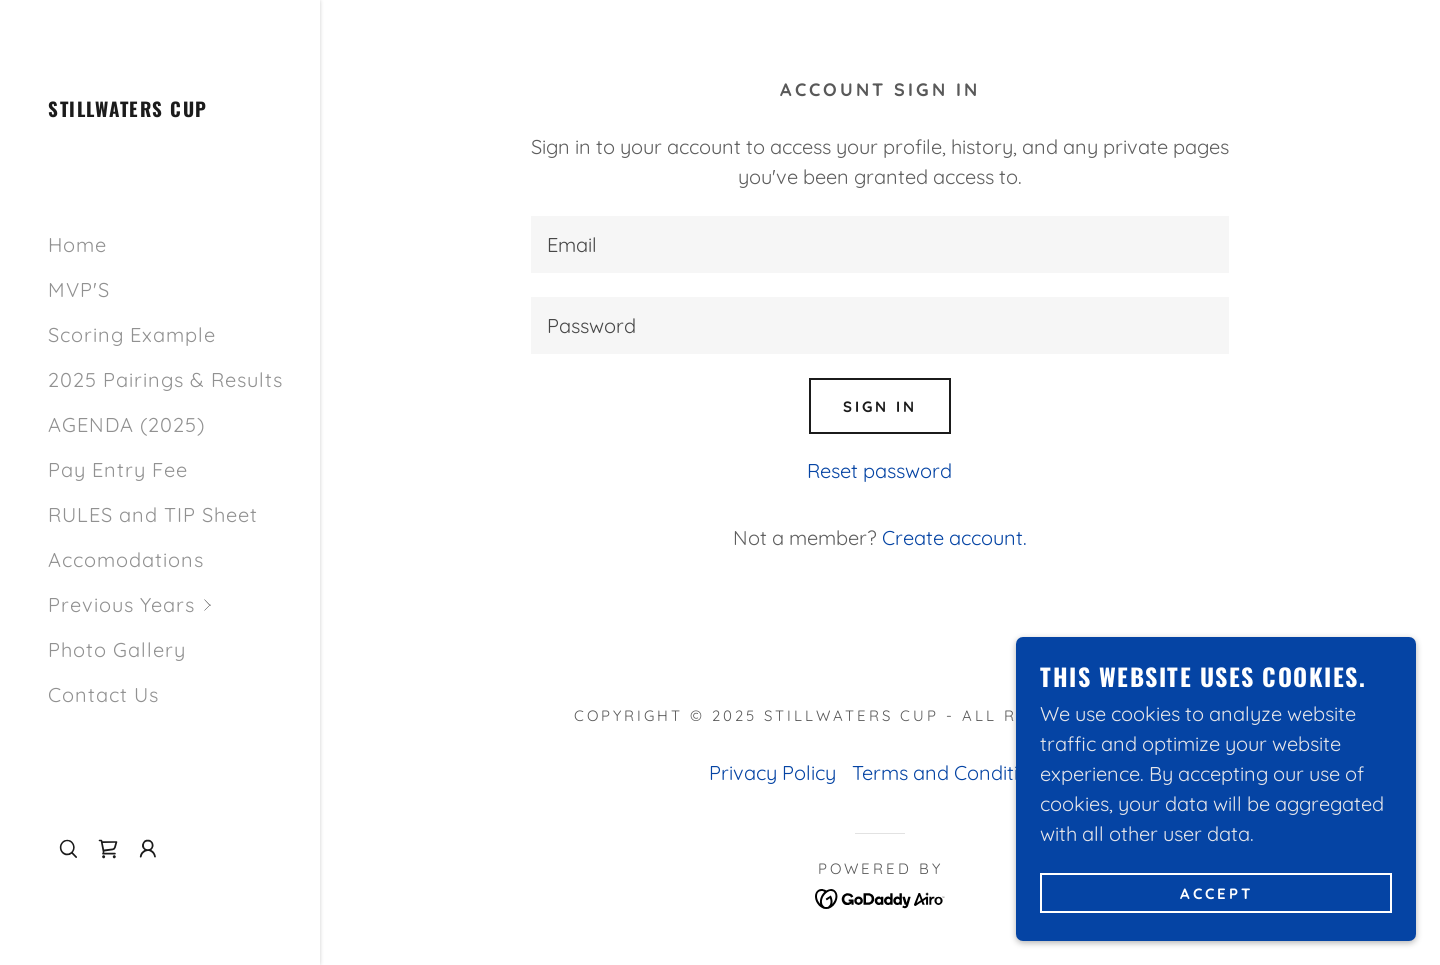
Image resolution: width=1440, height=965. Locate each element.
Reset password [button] (879, 470)
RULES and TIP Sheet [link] (153, 514)
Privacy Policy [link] (772, 772)
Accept (1216, 893)
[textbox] (880, 244)
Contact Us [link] (103, 694)
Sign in (880, 406)
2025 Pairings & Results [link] (165, 379)
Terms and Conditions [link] (951, 772)
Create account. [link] (954, 537)
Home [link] (77, 244)
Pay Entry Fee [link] (118, 469)
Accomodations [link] (126, 559)
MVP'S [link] (79, 289)
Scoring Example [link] (132, 334)
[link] (128, 109)
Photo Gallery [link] (117, 649)
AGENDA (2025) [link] (126, 424)
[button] (184, 604)
